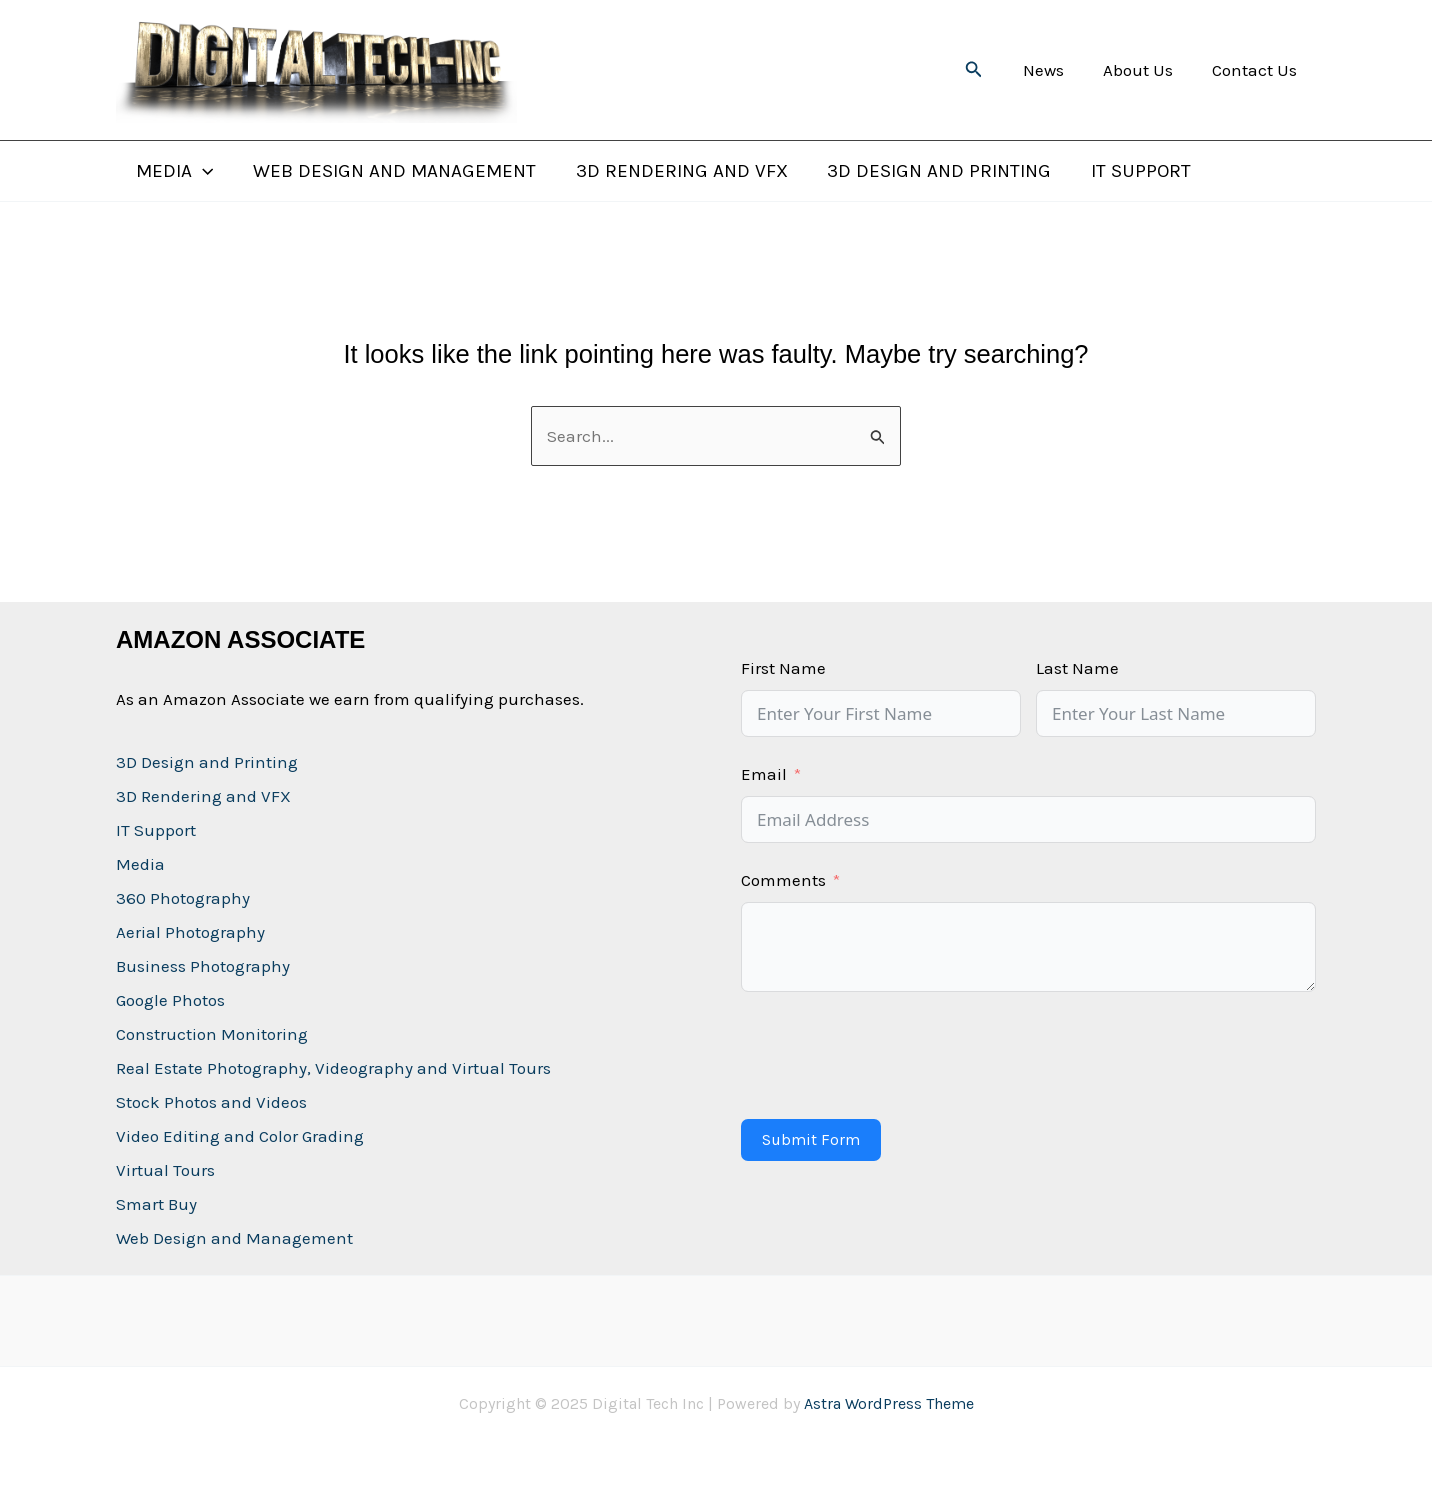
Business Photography (203, 966)
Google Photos (170, 1000)
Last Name (1077, 668)
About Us (1145, 70)
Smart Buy (156, 1204)
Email (764, 774)
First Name (783, 668)
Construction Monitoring (212, 1034)
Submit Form (811, 1139)
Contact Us (1256, 70)
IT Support (1133, 171)
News (1055, 70)
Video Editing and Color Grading (240, 1136)
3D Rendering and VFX (677, 171)
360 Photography (183, 898)
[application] (201, 171)
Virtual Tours (165, 1170)
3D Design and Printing (933, 171)
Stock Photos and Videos (211, 1102)
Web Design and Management (391, 171)
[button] (989, 70)
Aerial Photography (190, 932)
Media (173, 171)
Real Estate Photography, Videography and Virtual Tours (333, 1068)
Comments (783, 880)
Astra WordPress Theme (889, 1403)
